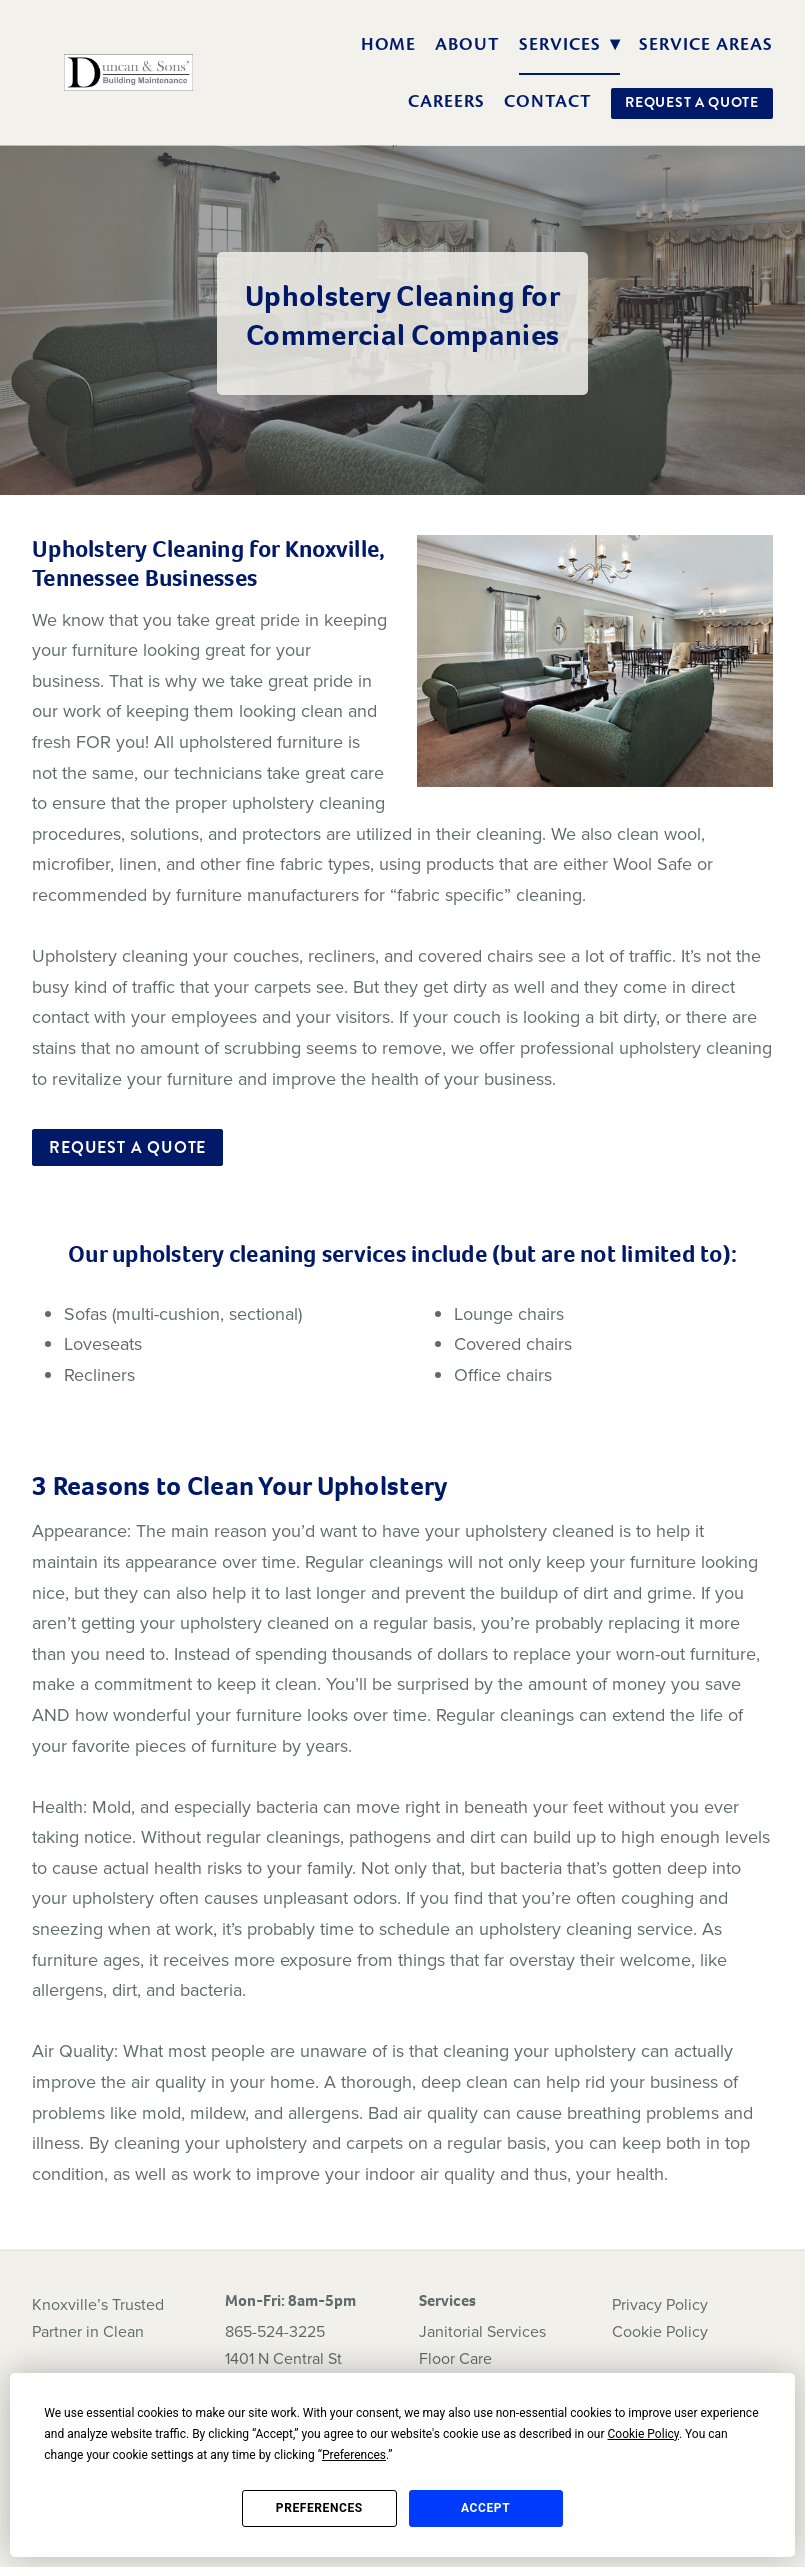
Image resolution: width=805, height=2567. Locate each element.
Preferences (319, 2508)
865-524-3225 (275, 2331)
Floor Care (455, 2358)
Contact (548, 101)
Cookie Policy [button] (643, 2434)
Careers (446, 101)
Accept (485, 2508)
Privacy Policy (660, 2304)
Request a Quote (692, 102)
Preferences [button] (354, 2455)
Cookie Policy (660, 2331)
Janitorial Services (482, 2331)
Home (389, 44)
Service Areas (705, 44)
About (467, 44)
